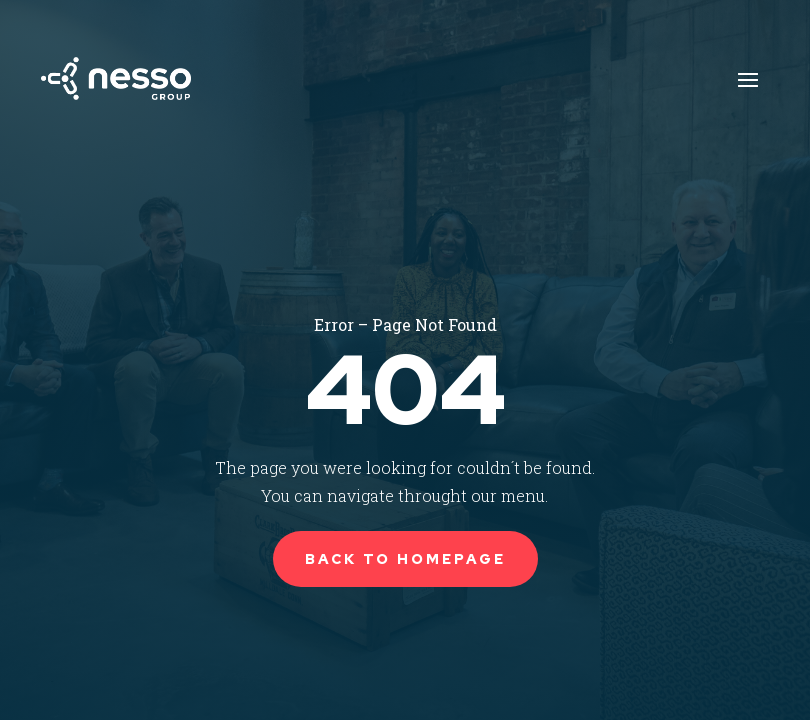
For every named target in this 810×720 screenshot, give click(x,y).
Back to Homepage (405, 559)
